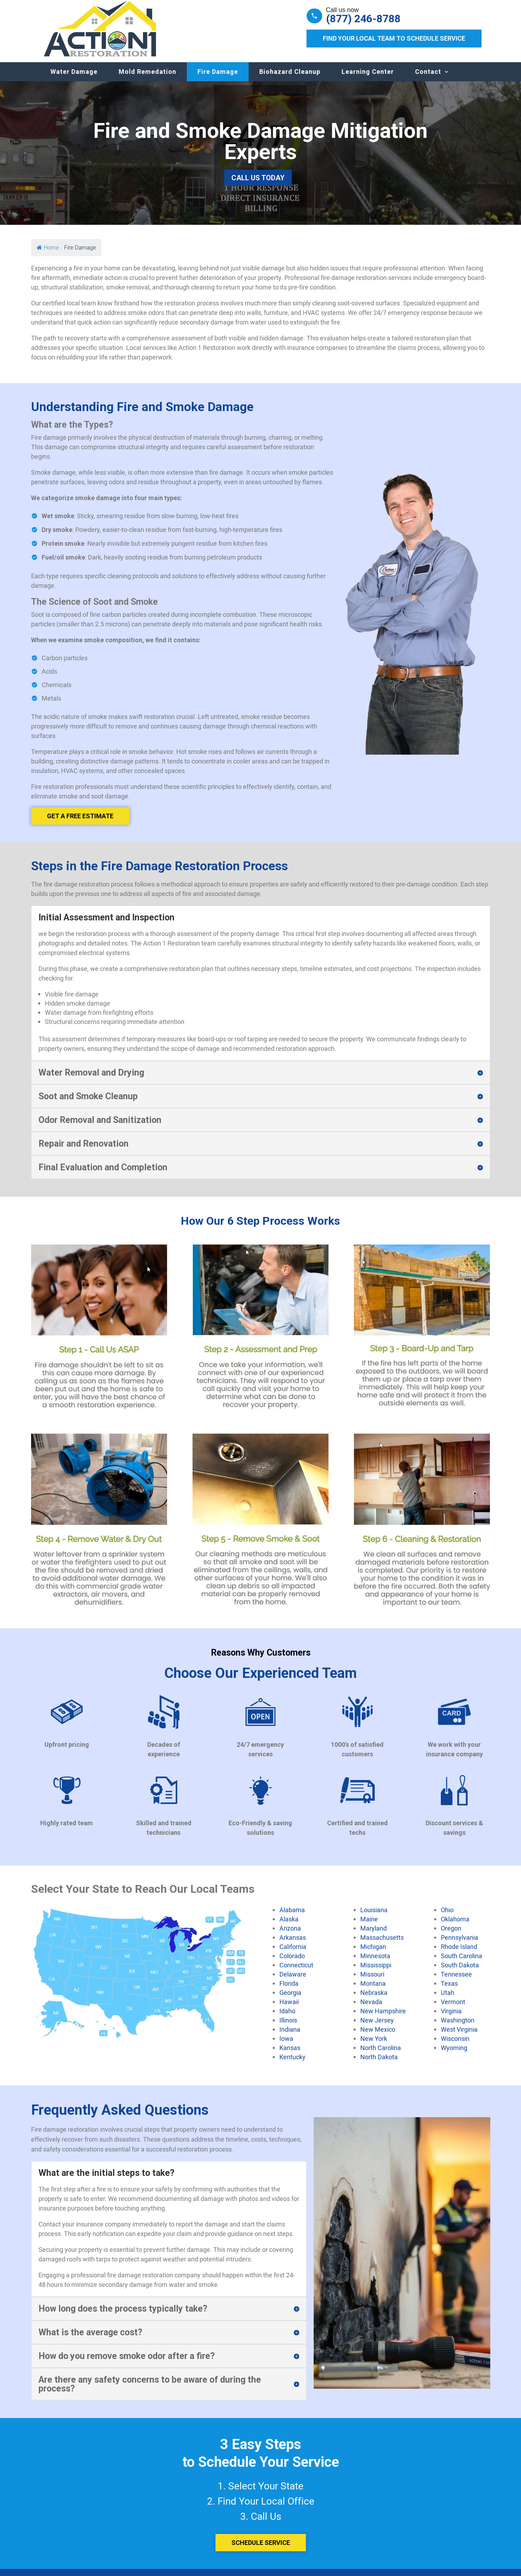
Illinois (288, 2027)
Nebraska (373, 1999)
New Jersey (377, 2027)
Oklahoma (455, 1926)
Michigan (373, 1953)
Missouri (372, 1981)
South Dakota (460, 1972)
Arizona (290, 1935)
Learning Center (368, 78)
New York (373, 2045)
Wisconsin (455, 2045)
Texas (449, 1990)
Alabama (292, 1917)
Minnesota (375, 1963)
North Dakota (379, 2064)
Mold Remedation (147, 78)
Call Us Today (258, 185)
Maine (369, 1926)
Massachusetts (382, 1944)
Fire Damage (217, 78)
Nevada (371, 2008)
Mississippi (375, 1972)
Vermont (453, 2008)
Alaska (288, 1926)
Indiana (289, 2036)
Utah (447, 1999)
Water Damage (74, 78)
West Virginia (459, 2036)
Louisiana (373, 1917)
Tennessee (456, 1981)
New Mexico (377, 2036)
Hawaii (289, 2008)
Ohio (447, 1917)
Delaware (292, 1981)
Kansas (289, 2054)
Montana (373, 1990)
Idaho (287, 2018)
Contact (428, 78)
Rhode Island (459, 1953)
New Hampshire (383, 2018)
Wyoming (454, 2054)
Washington (457, 2027)
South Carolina (461, 1963)
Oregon (451, 1935)
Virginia (451, 2018)
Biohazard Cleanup (289, 78)
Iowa (286, 2045)
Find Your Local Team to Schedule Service (394, 38)
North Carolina (380, 2054)
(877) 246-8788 (363, 18)
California (292, 1953)
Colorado (292, 1963)
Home (48, 254)
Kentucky (292, 2064)
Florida (288, 1990)
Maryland (373, 1935)
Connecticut (296, 1972)
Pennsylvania (459, 1944)
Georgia (290, 1999)
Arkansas (292, 1944)
